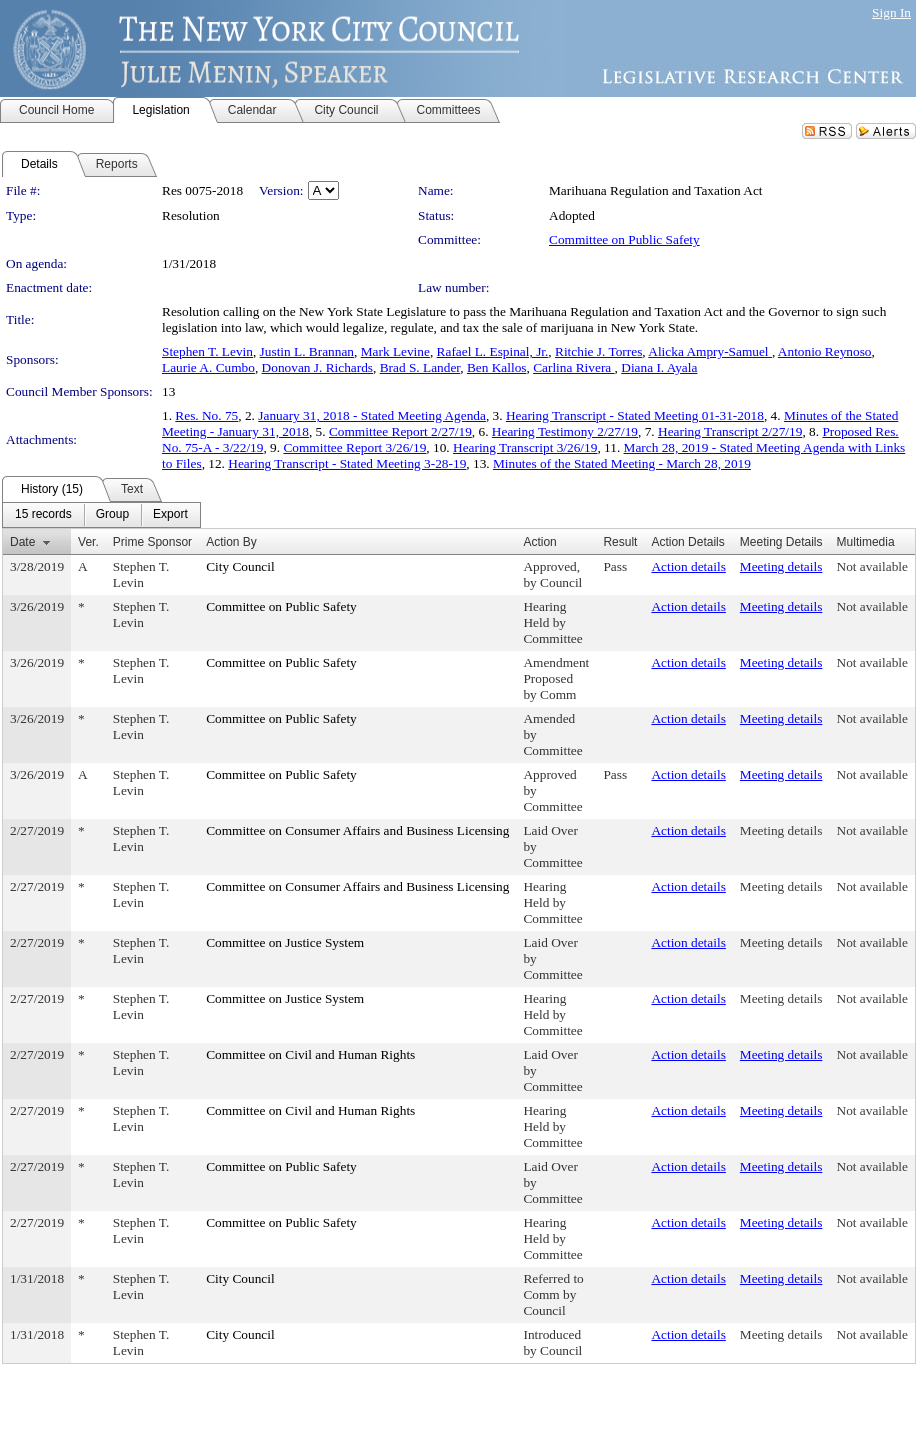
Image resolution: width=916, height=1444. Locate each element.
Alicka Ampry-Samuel (710, 351)
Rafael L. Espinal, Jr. (493, 351)
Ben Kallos (497, 367)
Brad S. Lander (420, 367)
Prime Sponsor (152, 542)
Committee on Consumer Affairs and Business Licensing (357, 830)
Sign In (891, 12)
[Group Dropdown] (112, 515)
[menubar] (101, 515)
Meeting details (781, 566)
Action (539, 542)
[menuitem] (43, 515)
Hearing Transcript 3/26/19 (525, 447)
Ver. (88, 542)
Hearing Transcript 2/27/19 (730, 431)
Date (22, 542)
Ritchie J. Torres (598, 351)
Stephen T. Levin (207, 351)
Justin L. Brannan (307, 351)
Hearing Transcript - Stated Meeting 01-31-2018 (635, 415)
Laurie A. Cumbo (208, 367)
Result (620, 542)
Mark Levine (395, 351)
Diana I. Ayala (659, 367)
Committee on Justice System (285, 942)
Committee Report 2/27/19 (400, 431)
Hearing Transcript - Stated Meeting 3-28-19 (347, 463)
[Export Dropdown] (170, 515)
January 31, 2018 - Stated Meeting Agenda (372, 415)
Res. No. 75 (206, 415)
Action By (231, 542)
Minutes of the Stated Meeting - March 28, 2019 (622, 463)
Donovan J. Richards (317, 367)
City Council (240, 566)
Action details (688, 566)
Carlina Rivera (573, 367)
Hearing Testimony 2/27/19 (565, 431)
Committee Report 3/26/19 (354, 447)
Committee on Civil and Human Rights (310, 1054)
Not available (872, 566)
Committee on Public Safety (624, 239)
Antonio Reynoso (825, 351)
